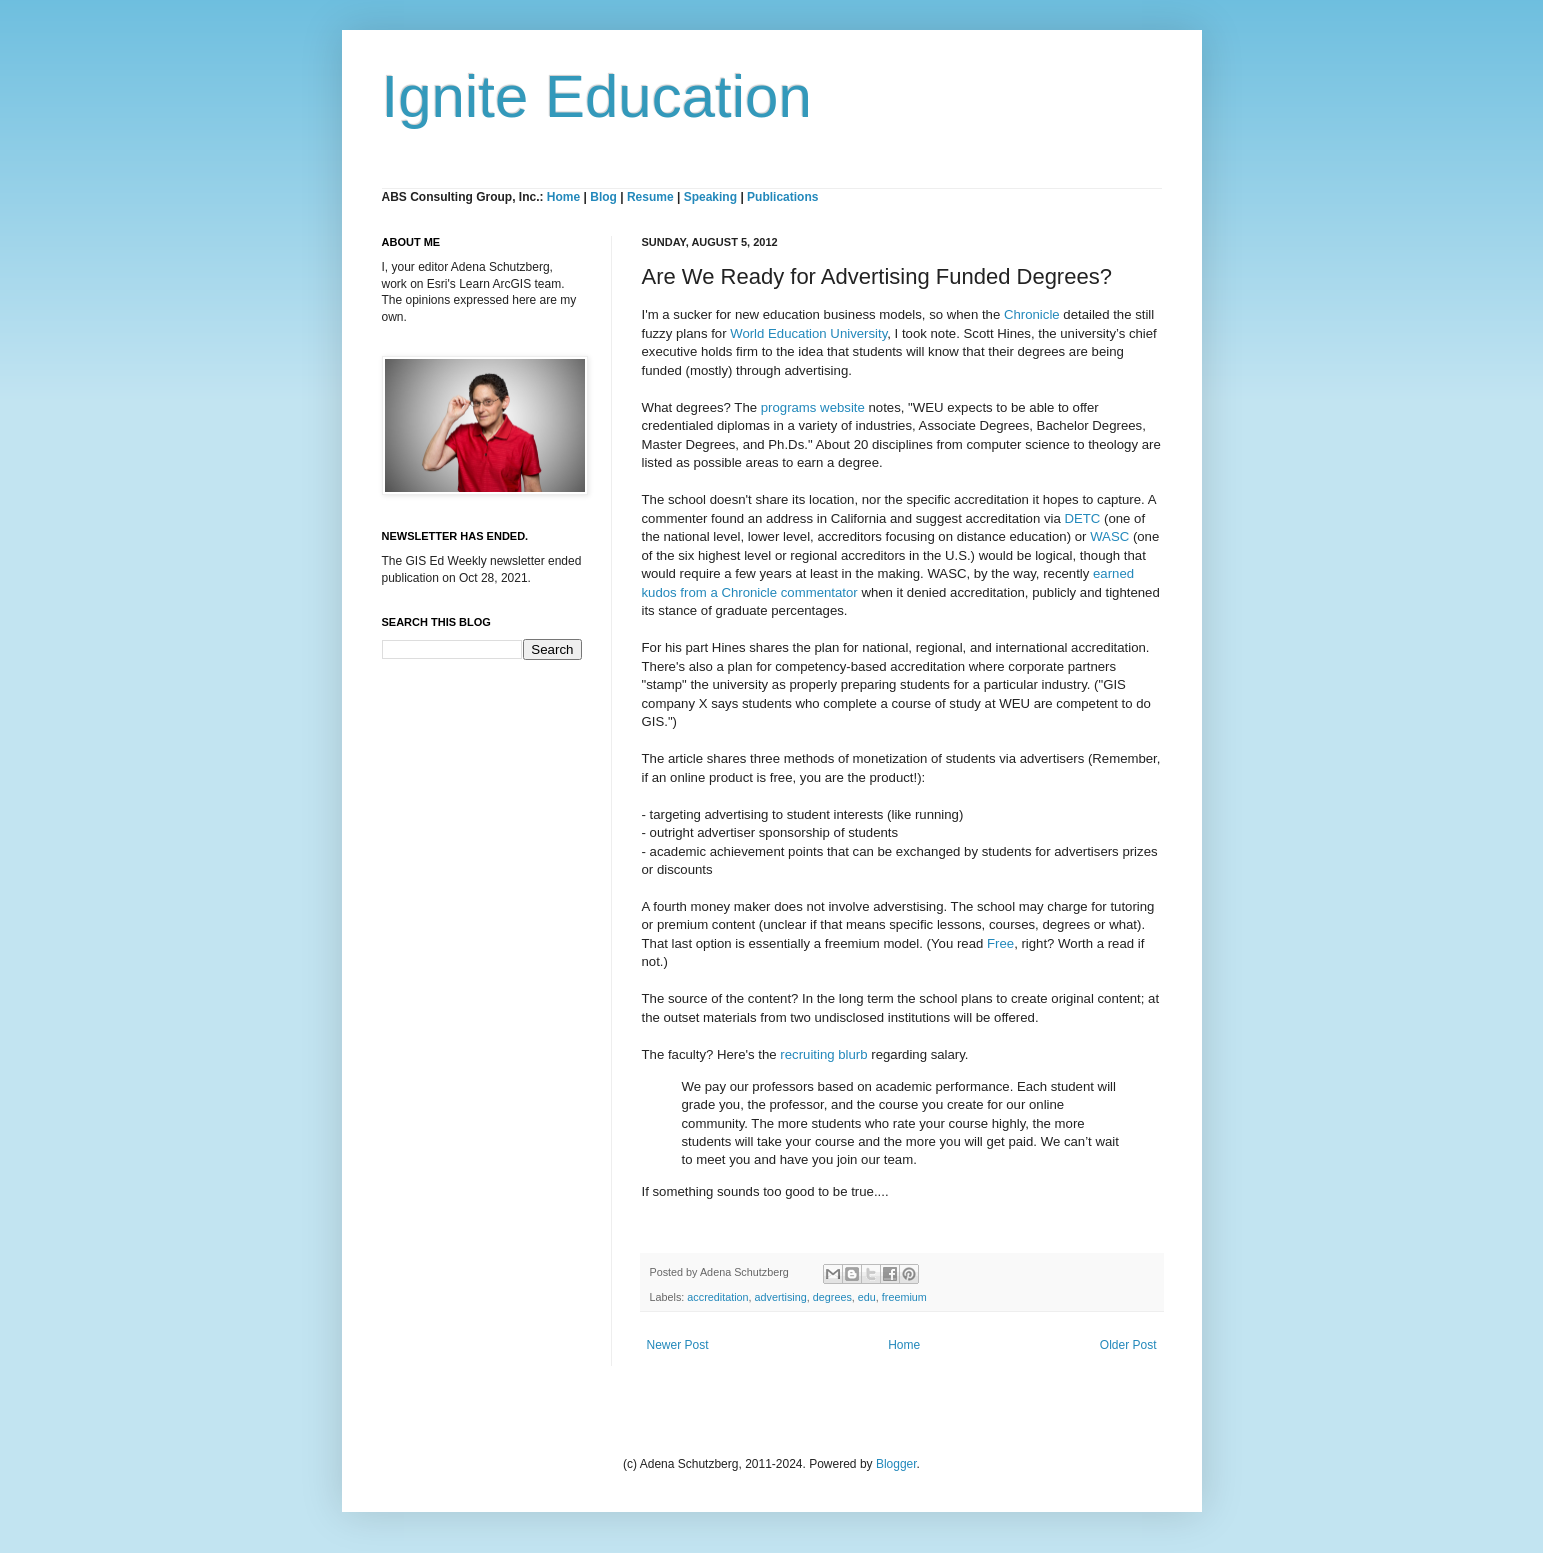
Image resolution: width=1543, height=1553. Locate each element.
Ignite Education (597, 96)
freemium (904, 1297)
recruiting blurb (823, 1054)
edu (867, 1297)
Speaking (710, 197)
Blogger (896, 1464)
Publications (782, 197)
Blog (603, 197)
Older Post (1128, 1345)
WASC (1109, 536)
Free (1000, 943)
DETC (1082, 518)
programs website (813, 407)
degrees (832, 1297)
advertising (781, 1297)
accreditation (717, 1297)
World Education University (808, 333)
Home (563, 197)
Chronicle (1032, 314)
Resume (652, 197)
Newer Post (678, 1345)
